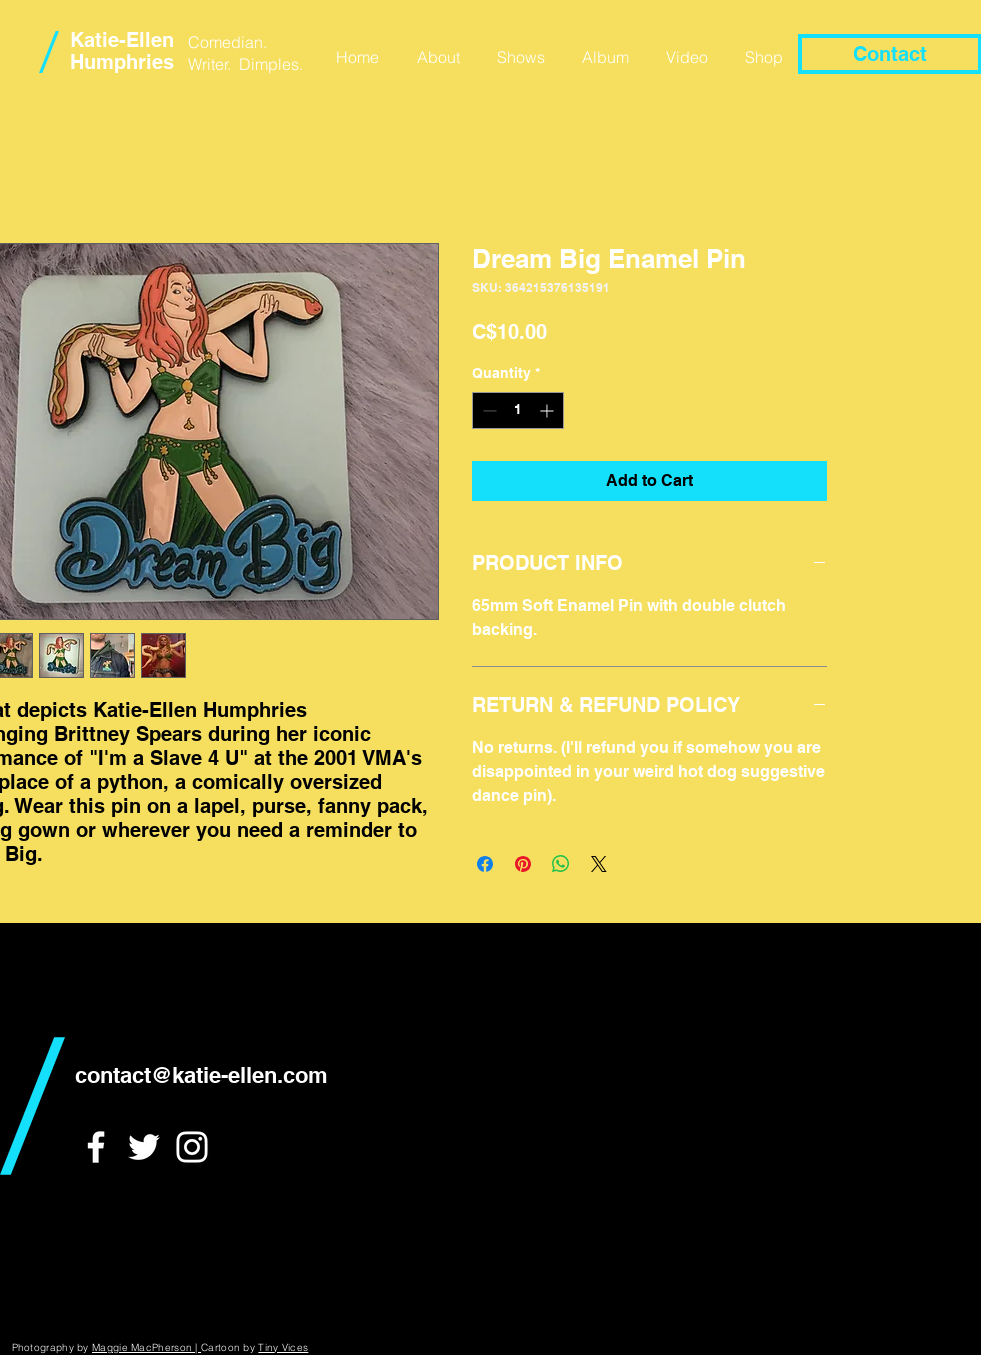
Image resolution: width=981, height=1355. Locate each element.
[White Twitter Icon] (144, 1147)
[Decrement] (487, 410)
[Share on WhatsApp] (561, 864)
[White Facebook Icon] (96, 1147)
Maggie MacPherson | (146, 1347)
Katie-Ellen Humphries (122, 51)
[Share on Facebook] (485, 864)
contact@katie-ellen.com (201, 1075)
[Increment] (548, 410)
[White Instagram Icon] (192, 1147)
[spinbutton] (518, 410)
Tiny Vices (283, 1347)
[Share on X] (599, 864)
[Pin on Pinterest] (523, 864)
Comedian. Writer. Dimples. (245, 53)
